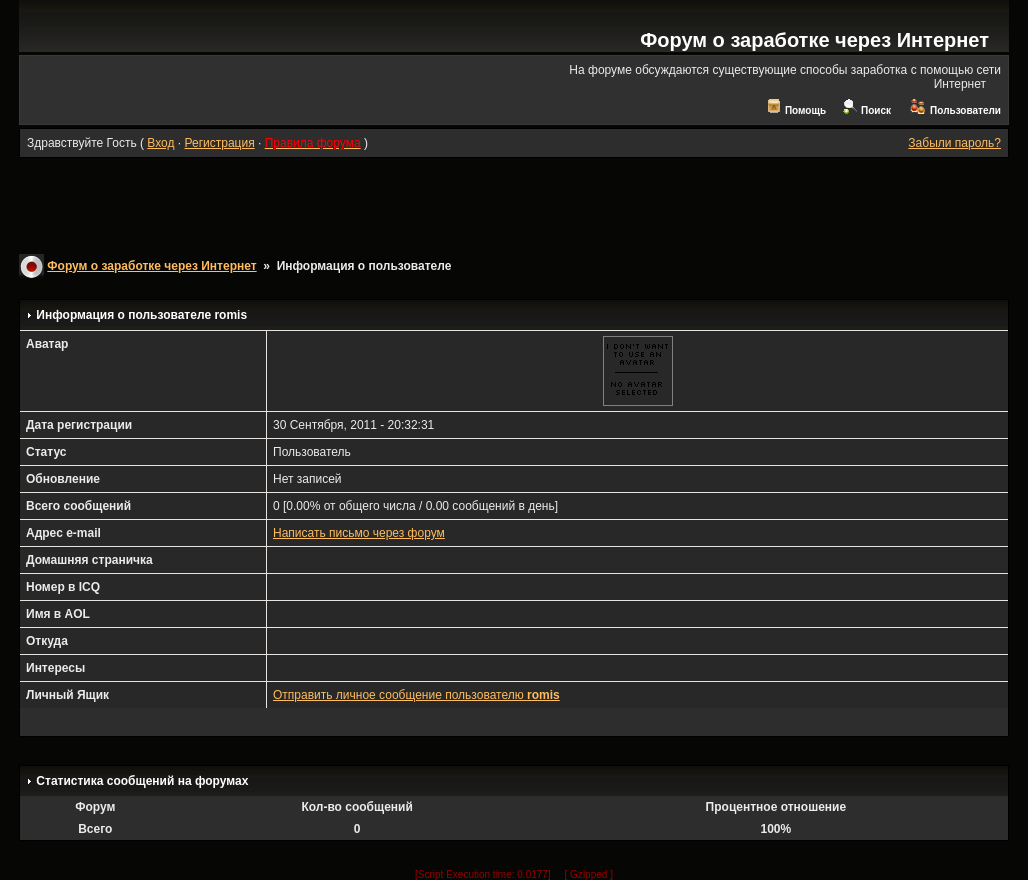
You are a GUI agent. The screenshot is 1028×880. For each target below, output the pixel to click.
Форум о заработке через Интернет (814, 40)
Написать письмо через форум (359, 533)
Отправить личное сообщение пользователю (416, 695)
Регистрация (219, 143)
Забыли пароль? (954, 143)
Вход (160, 143)
